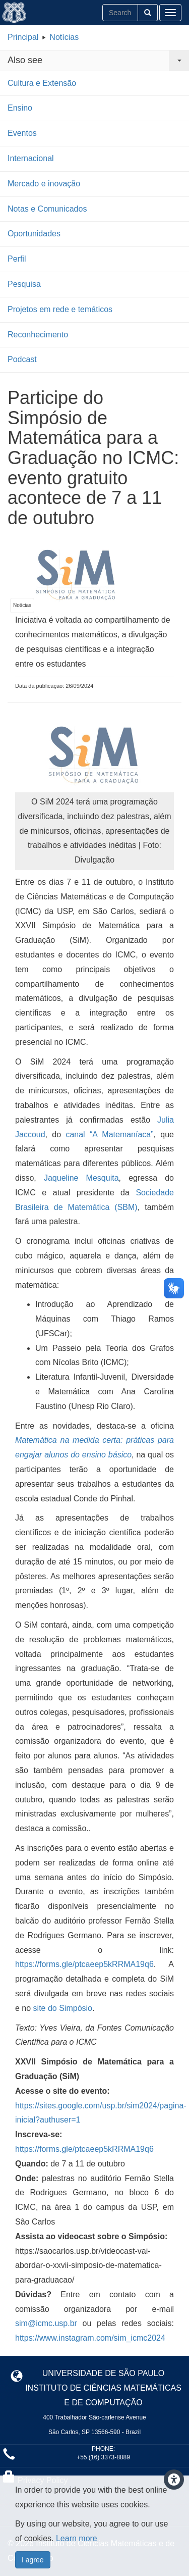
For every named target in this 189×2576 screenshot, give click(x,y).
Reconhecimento (38, 334)
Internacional (31, 158)
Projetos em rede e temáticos (60, 309)
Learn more (76, 2538)
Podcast (22, 359)
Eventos (22, 133)
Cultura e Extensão (42, 83)
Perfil (17, 259)
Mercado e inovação (44, 183)
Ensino (20, 108)
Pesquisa (24, 284)
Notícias (64, 37)
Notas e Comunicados (47, 209)
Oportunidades (34, 233)
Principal (23, 37)
